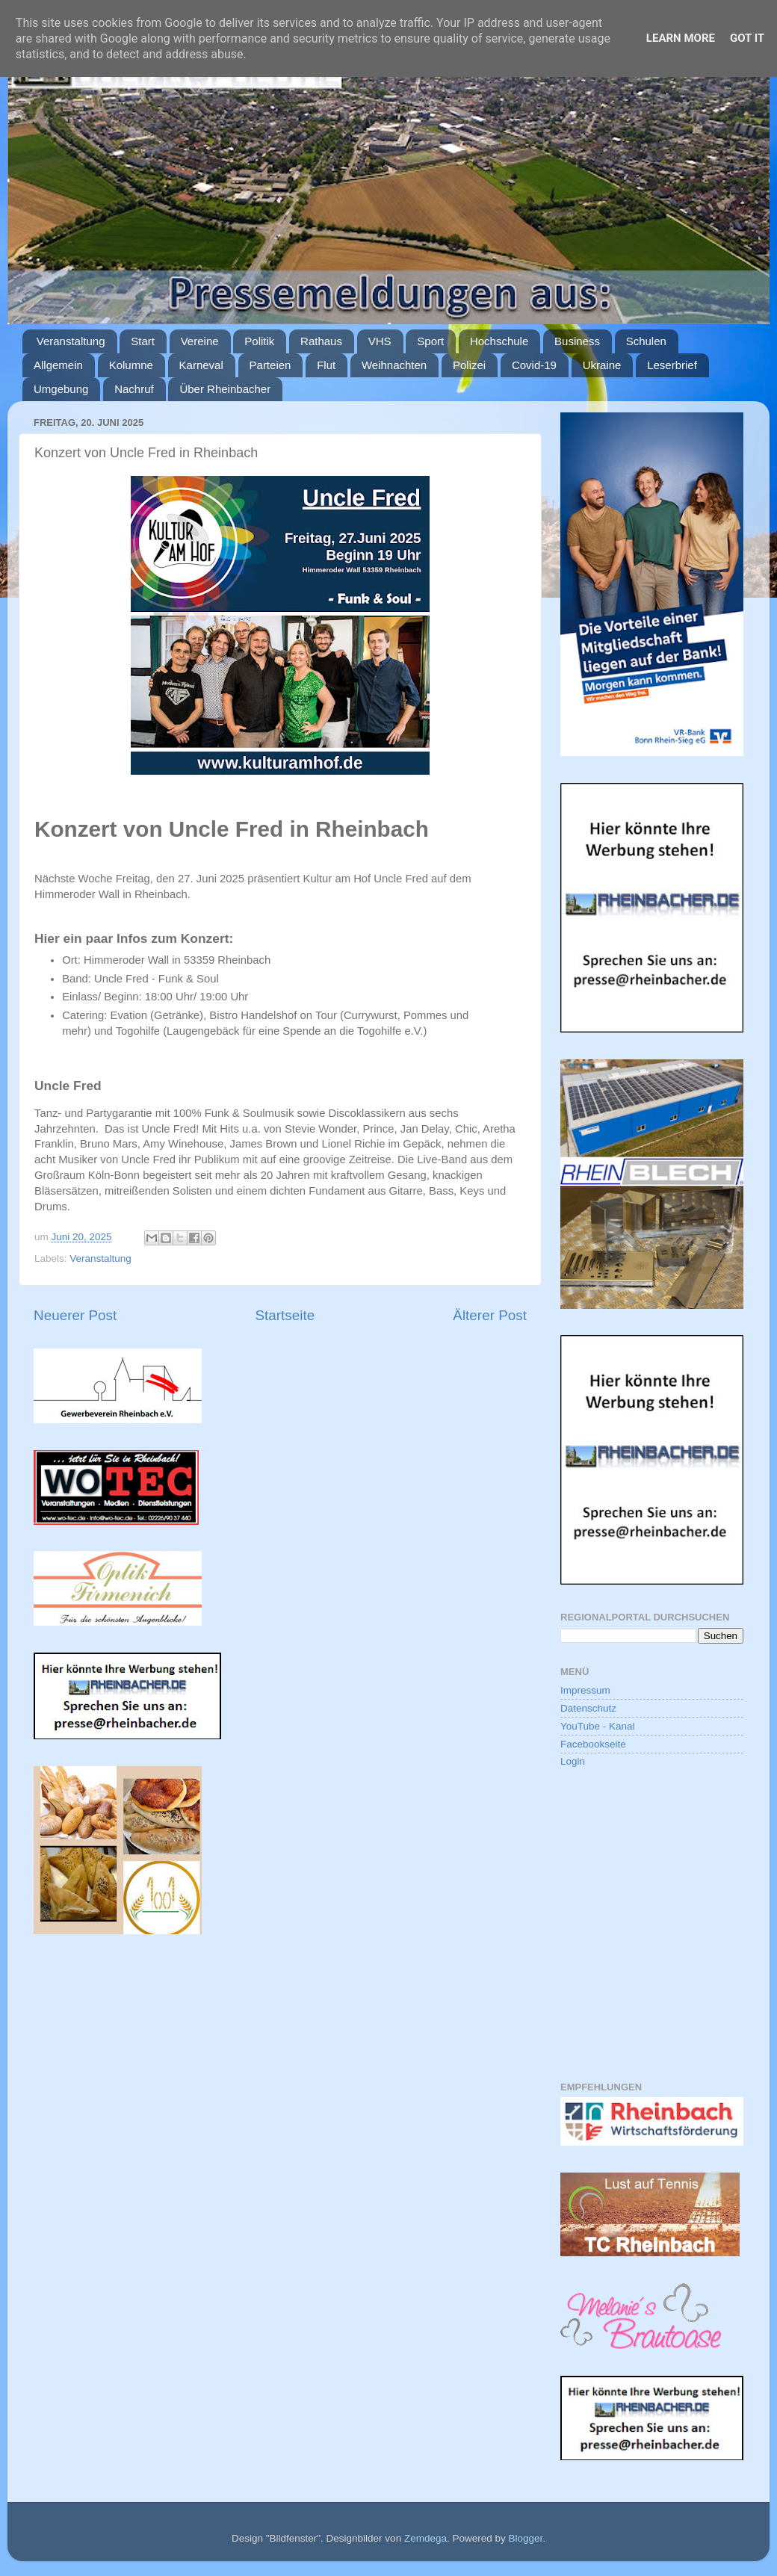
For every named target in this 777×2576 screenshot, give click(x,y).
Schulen (646, 341)
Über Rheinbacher (224, 389)
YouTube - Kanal (597, 1726)
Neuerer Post (75, 1315)
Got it (747, 38)
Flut (326, 365)
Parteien (270, 365)
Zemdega (425, 2538)
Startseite (285, 1315)
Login (572, 1761)
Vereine (200, 341)
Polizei (469, 365)
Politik (259, 341)
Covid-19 (534, 365)
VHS (379, 341)
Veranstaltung (71, 341)
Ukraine (602, 365)
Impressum (585, 1690)
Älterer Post (490, 1315)
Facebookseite (593, 1744)
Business (577, 341)
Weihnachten (394, 365)
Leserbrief (672, 365)
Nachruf (134, 389)
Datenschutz (588, 1708)
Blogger (525, 2538)
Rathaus (321, 341)
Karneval (201, 365)
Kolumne (131, 365)
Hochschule (499, 341)
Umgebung (61, 389)
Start (143, 341)
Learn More (680, 38)
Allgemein (58, 365)
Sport (430, 341)
